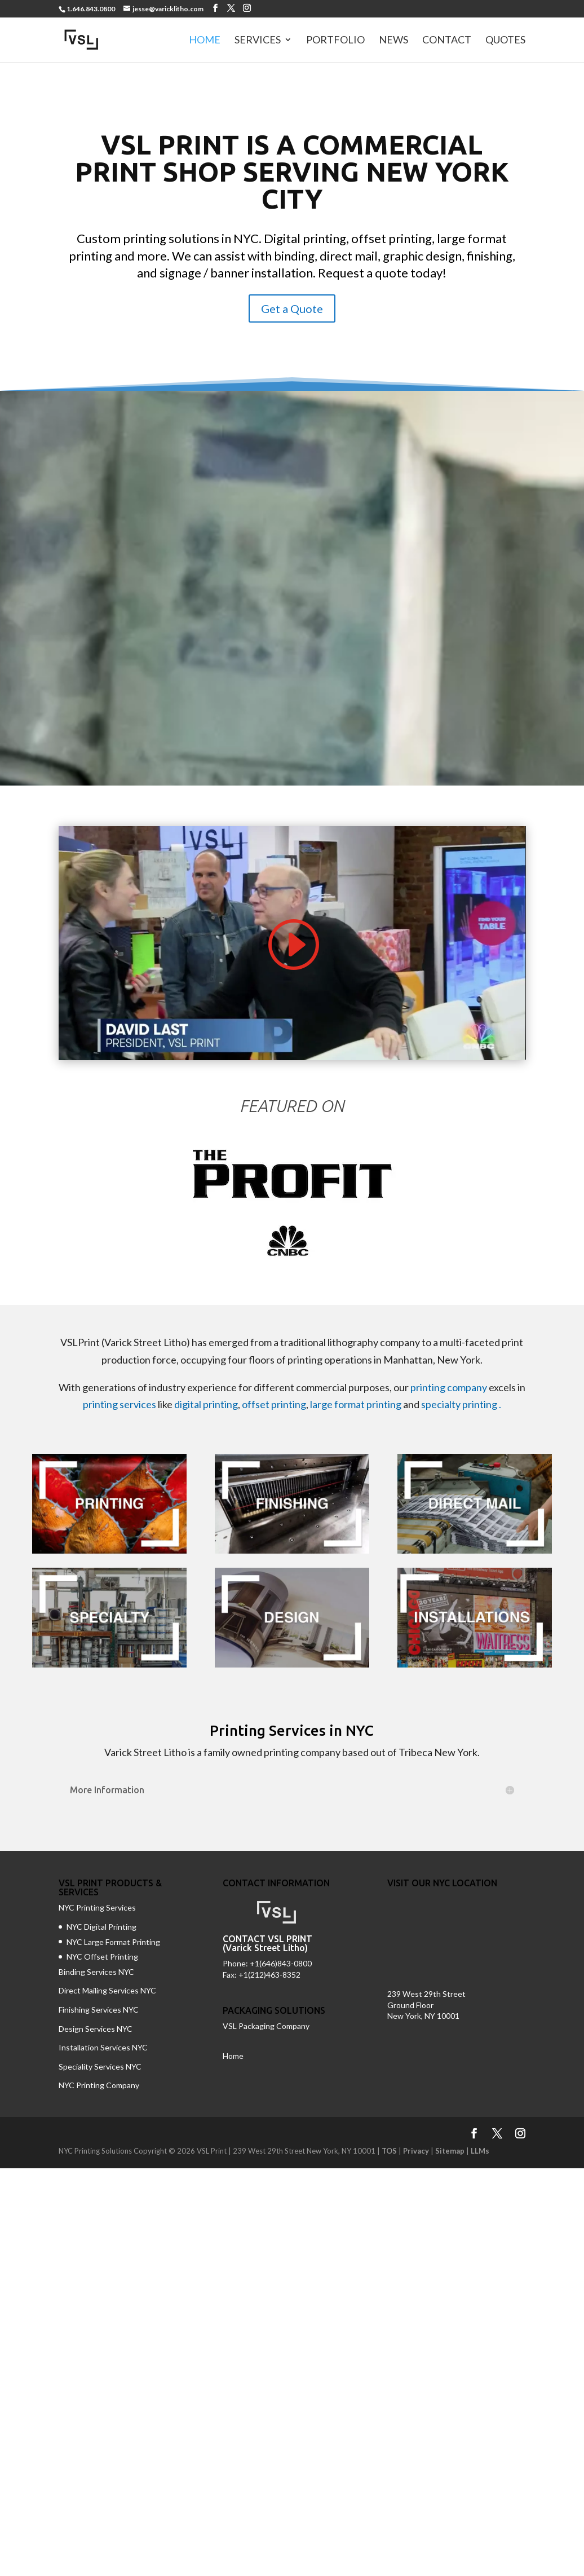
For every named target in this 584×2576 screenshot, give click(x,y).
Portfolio (335, 41)
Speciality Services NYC (100, 2066)
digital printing (206, 1404)
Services (258, 41)
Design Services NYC (95, 2029)
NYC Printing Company (99, 2085)
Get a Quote (292, 308)
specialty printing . (461, 1404)
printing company (448, 1387)
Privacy (416, 2150)
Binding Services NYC (96, 1972)
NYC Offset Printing (102, 1956)
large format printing (355, 1404)
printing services (119, 1404)
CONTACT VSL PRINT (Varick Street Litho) (267, 1943)
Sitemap (449, 2150)
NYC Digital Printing (101, 1926)
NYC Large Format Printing (113, 1942)
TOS (389, 2150)
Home (204, 41)
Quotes (505, 41)
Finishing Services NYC (99, 2009)
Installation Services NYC (103, 2047)
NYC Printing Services (97, 1907)
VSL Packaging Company (266, 2026)
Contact (446, 41)
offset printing (274, 1404)
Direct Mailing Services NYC (108, 1990)
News (393, 41)
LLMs (480, 2150)
